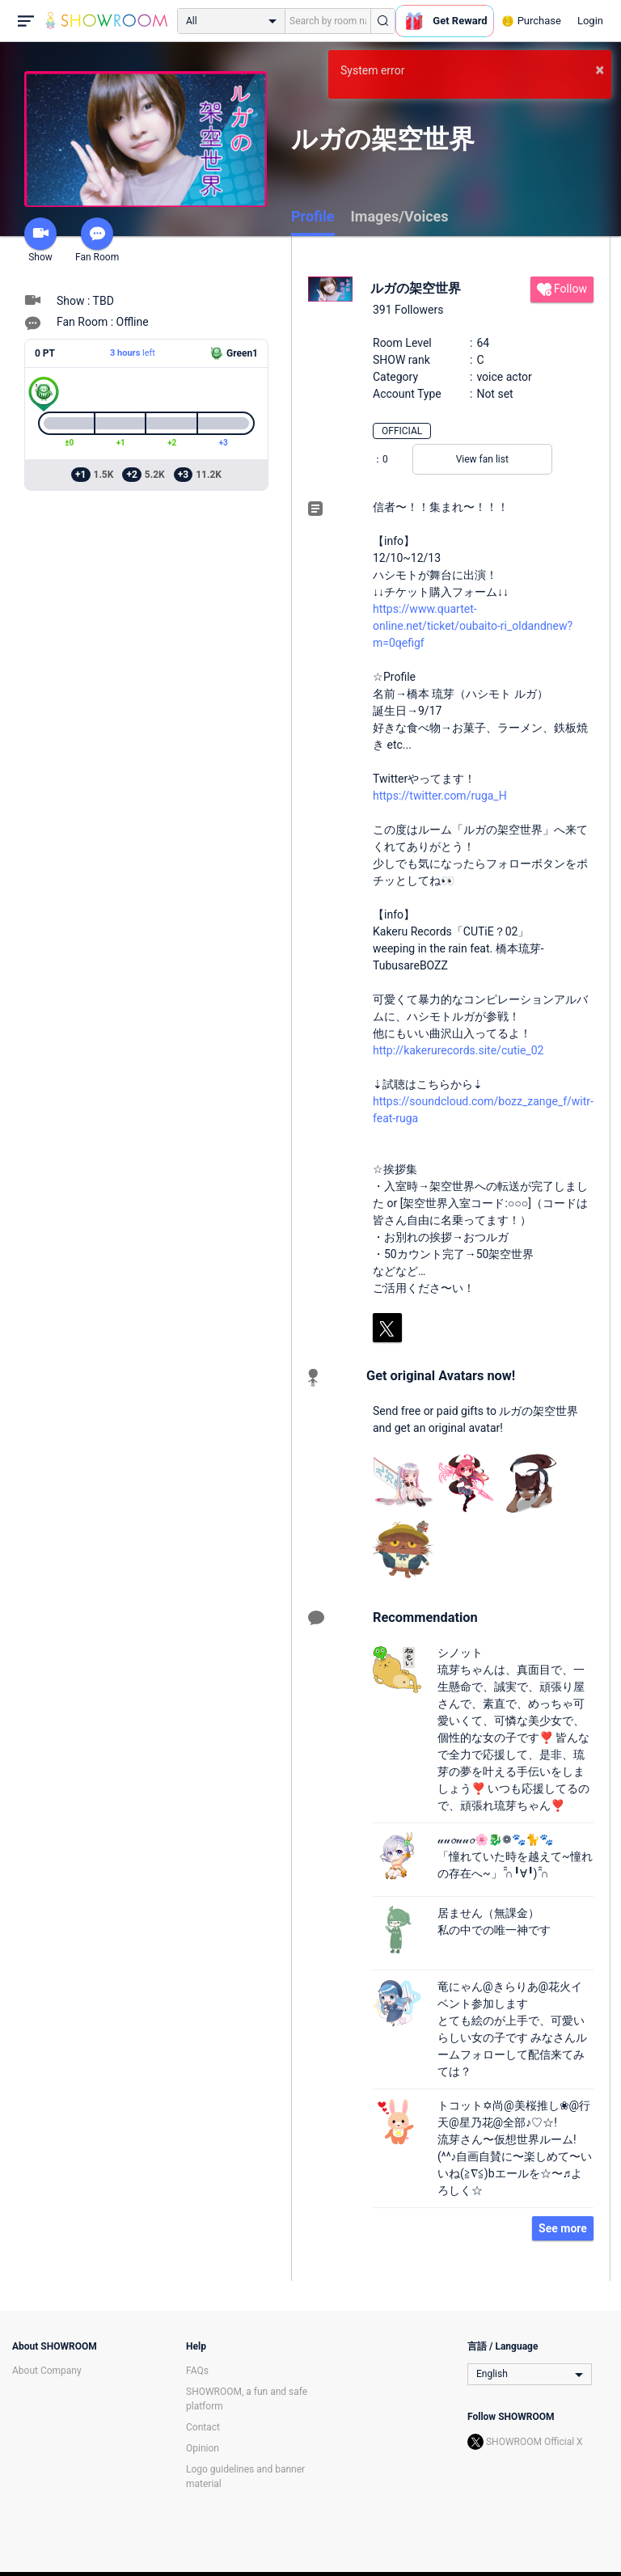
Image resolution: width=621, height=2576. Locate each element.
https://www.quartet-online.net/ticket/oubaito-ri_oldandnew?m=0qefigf (472, 625)
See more (563, 2228)
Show (40, 240)
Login (590, 21)
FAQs (197, 2370)
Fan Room (97, 240)
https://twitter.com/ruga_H (440, 795)
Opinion (202, 2448)
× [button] (599, 69)
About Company (47, 2370)
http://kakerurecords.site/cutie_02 (458, 1050)
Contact (203, 2427)
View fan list (482, 459)
